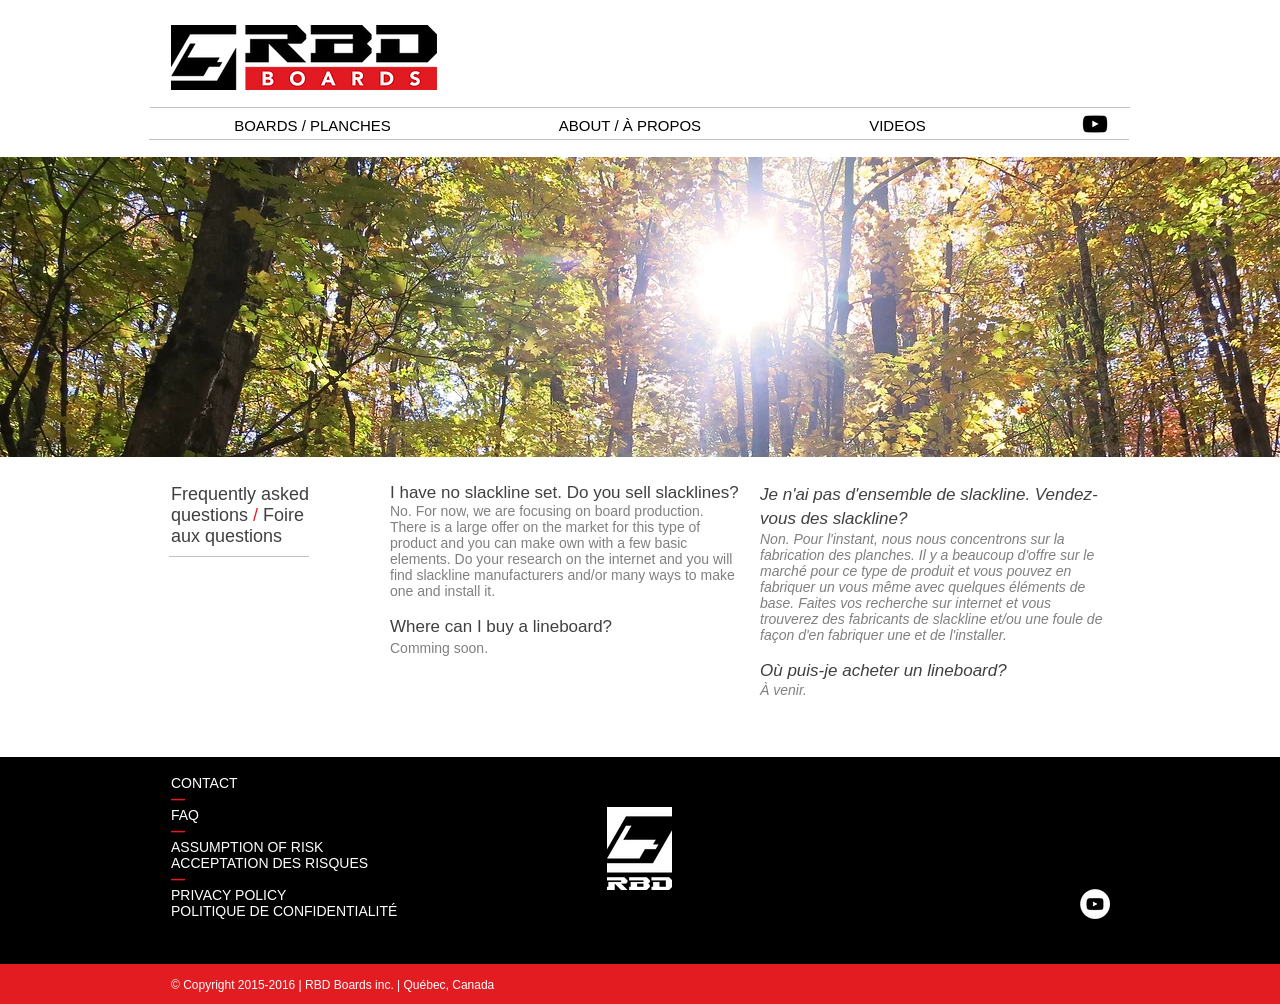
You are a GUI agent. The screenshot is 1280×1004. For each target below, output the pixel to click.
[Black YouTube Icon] (1095, 124)
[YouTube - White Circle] (1095, 904)
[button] (312, 126)
